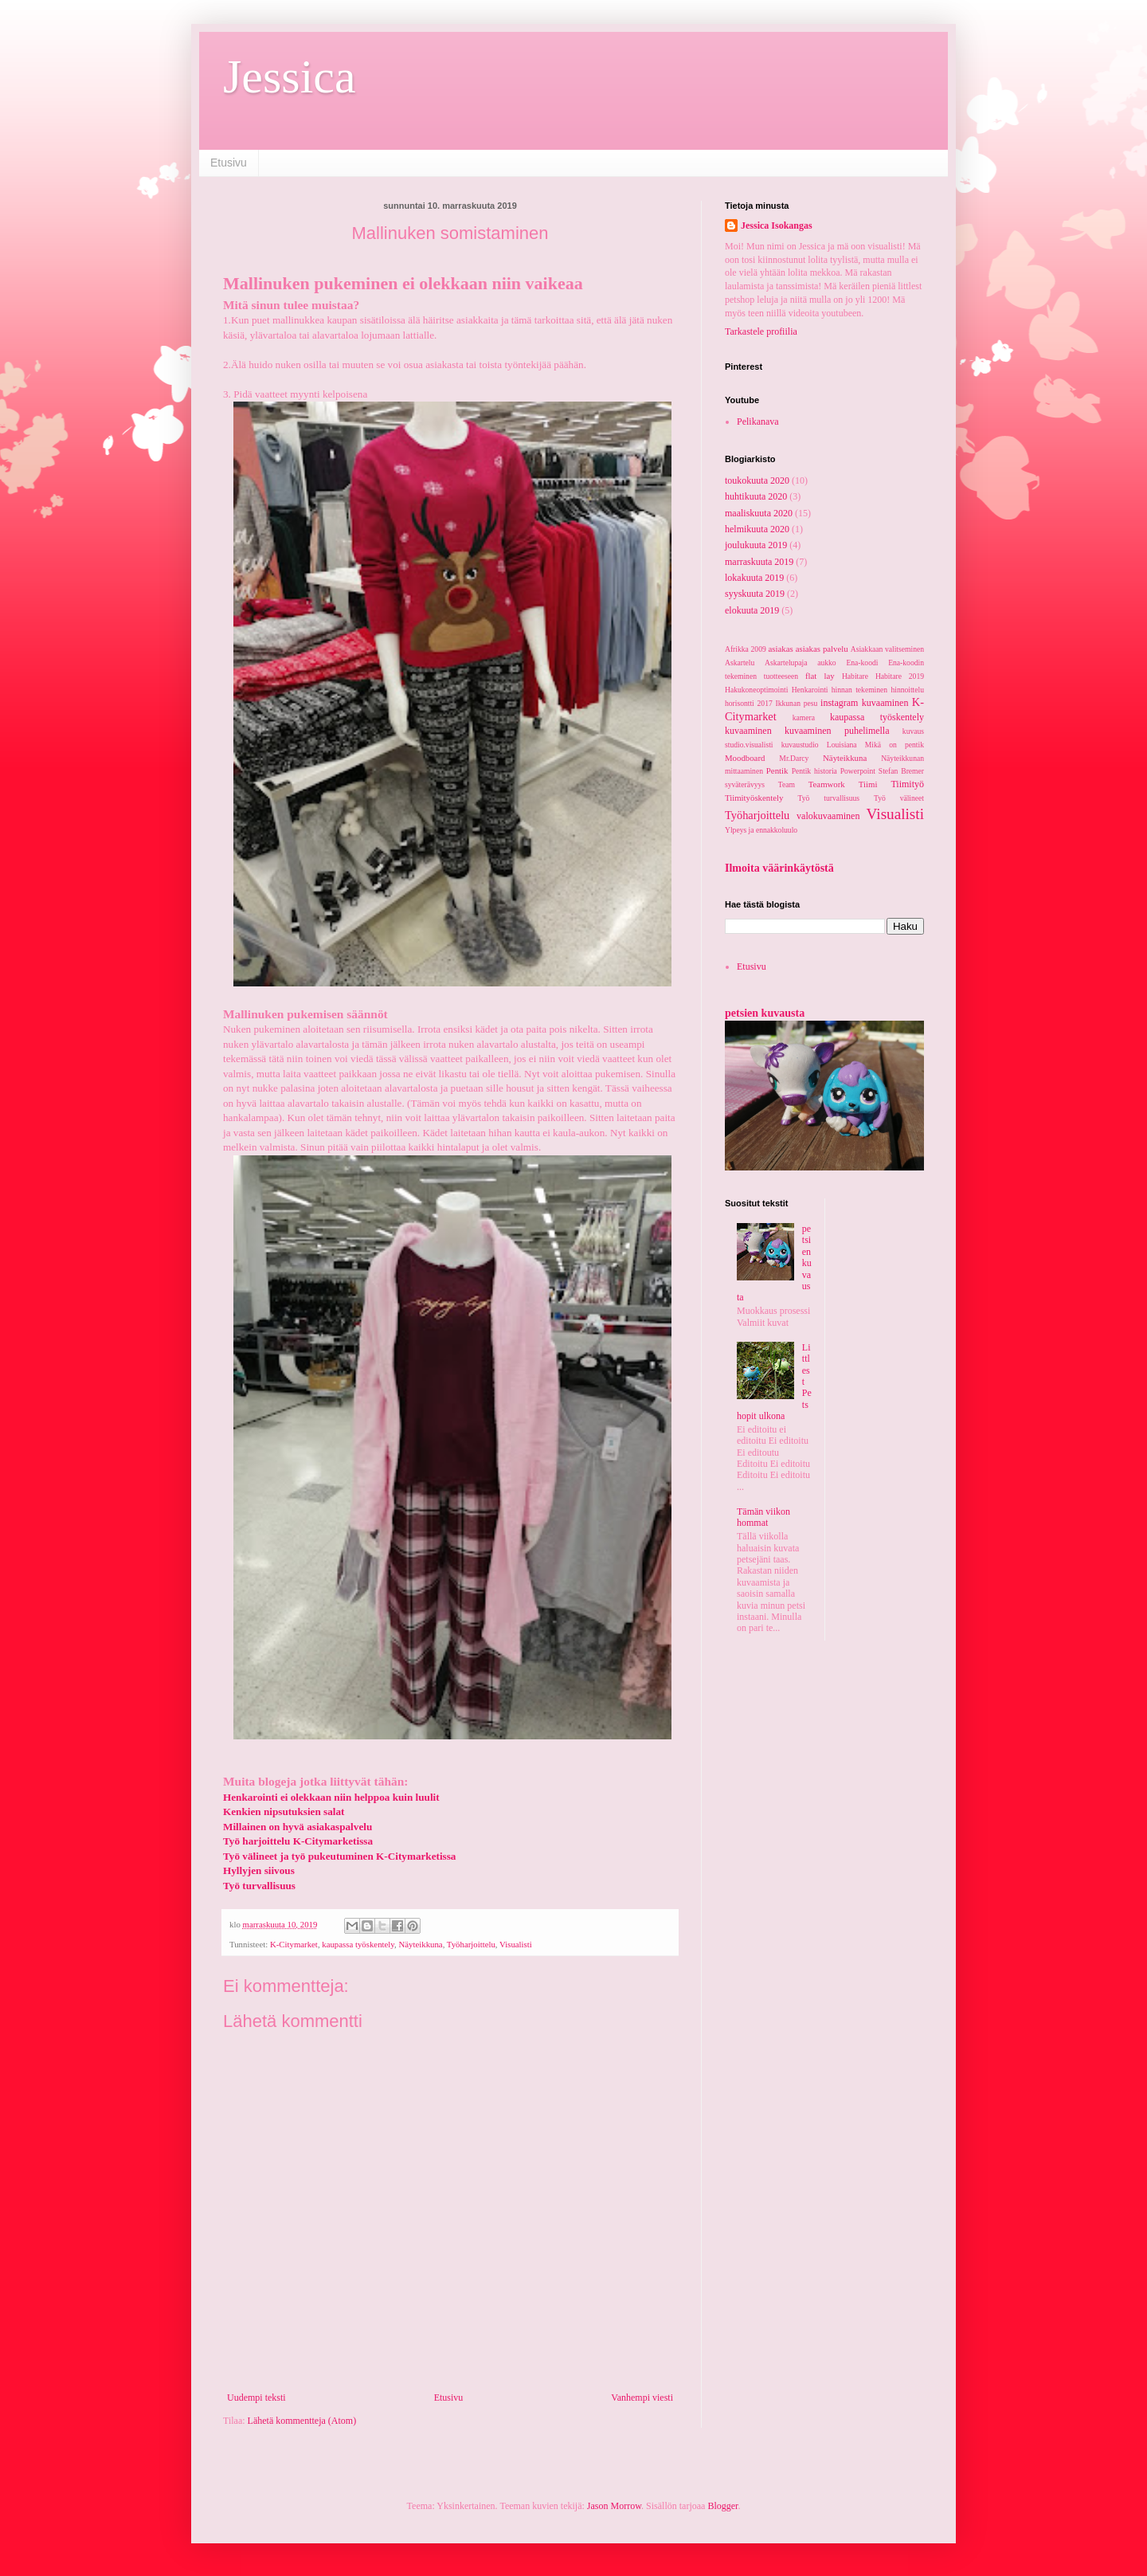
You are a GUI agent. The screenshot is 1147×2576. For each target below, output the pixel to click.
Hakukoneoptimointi (756, 689)
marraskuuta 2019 (759, 561)
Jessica (289, 76)
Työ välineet (899, 798)
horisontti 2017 (749, 703)
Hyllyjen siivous (259, 1870)
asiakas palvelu (822, 648)
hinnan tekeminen (859, 689)
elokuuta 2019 (752, 610)
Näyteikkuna (420, 1944)
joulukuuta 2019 (756, 545)
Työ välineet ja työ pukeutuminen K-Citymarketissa (339, 1856)
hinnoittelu (907, 689)
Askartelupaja (786, 662)
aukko (826, 662)
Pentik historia (814, 771)
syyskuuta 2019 (755, 593)
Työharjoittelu (471, 1944)
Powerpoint (857, 771)
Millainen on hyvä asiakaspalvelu (297, 1827)
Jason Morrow (614, 2505)
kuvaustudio (800, 744)
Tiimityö (907, 784)
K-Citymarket (294, 1944)
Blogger (722, 2505)
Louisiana (842, 744)
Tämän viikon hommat (763, 1517)
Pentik (777, 770)
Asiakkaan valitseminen (887, 649)
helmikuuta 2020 (757, 529)
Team (786, 784)
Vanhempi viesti (642, 2397)
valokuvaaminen (828, 815)
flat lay (820, 675)
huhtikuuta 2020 (756, 496)
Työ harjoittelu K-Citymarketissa (298, 1841)
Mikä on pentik (894, 744)
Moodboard (745, 758)
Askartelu (739, 662)
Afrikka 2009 (745, 649)
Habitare (855, 676)
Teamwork (826, 784)
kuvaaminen (748, 730)
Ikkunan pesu (797, 703)
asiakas (781, 648)
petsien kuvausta (764, 1012)
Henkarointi (810, 689)
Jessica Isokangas (776, 225)
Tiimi (868, 784)
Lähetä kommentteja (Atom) (302, 2420)
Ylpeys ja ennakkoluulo (761, 829)
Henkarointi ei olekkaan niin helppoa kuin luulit (331, 1797)
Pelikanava (758, 421)
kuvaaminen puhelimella (837, 730)
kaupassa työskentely (358, 1944)
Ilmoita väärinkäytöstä (779, 867)
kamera (804, 717)
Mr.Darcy (793, 758)
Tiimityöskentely (754, 797)
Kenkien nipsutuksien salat (283, 1811)
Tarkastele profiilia (761, 331)
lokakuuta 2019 (754, 577)
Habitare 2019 (899, 676)
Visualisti (515, 1944)
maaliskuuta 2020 (759, 513)
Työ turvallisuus (828, 798)
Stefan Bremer (901, 771)
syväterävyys (745, 784)
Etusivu (228, 162)
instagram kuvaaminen (864, 702)
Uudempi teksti (256, 2397)
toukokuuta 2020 (757, 480)
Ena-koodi (862, 662)
